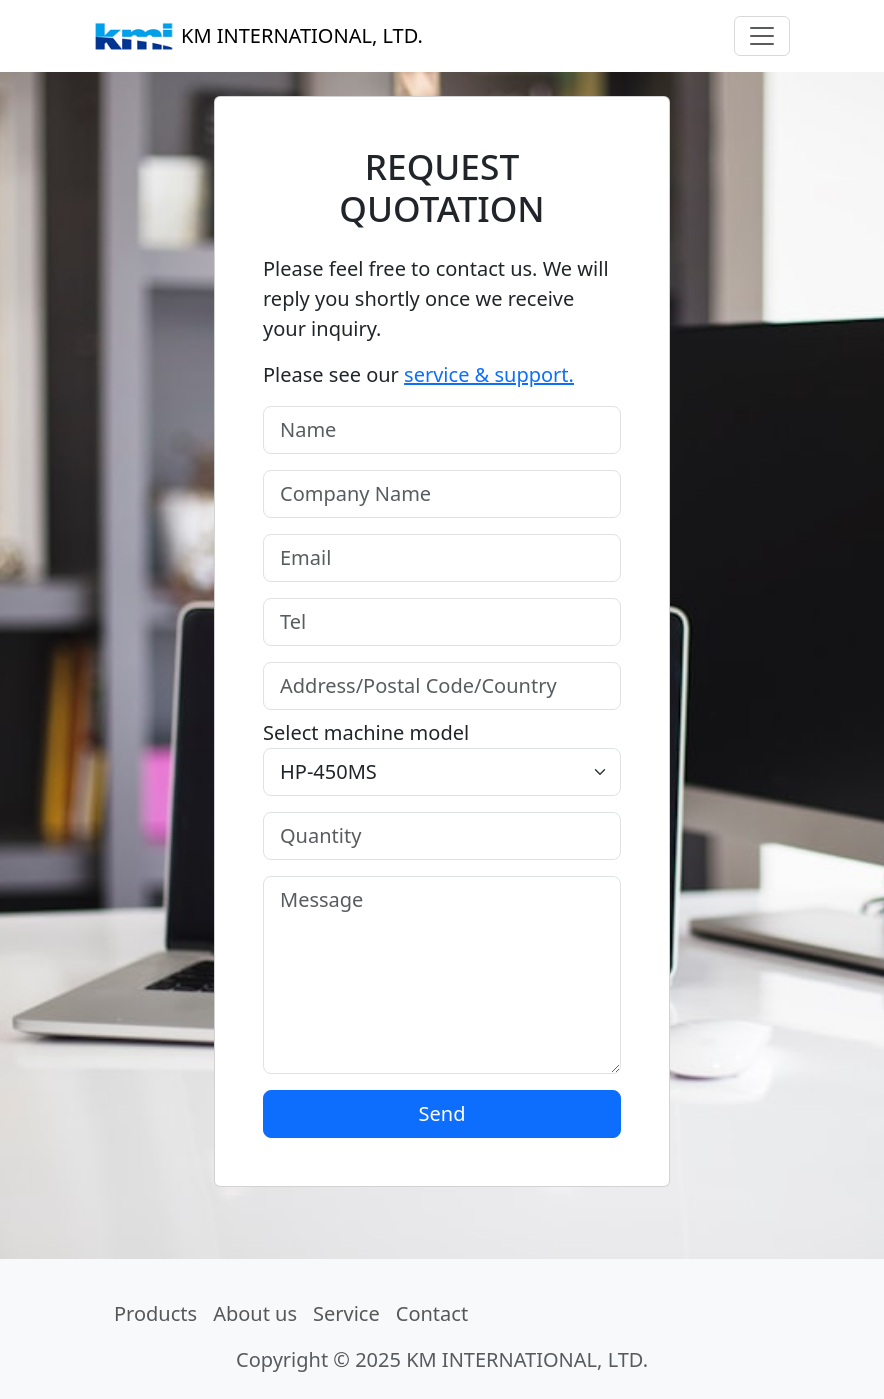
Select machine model (366, 732)
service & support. (489, 374)
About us (255, 1313)
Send (442, 1113)
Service (346, 1313)
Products (155, 1313)
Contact (432, 1313)
